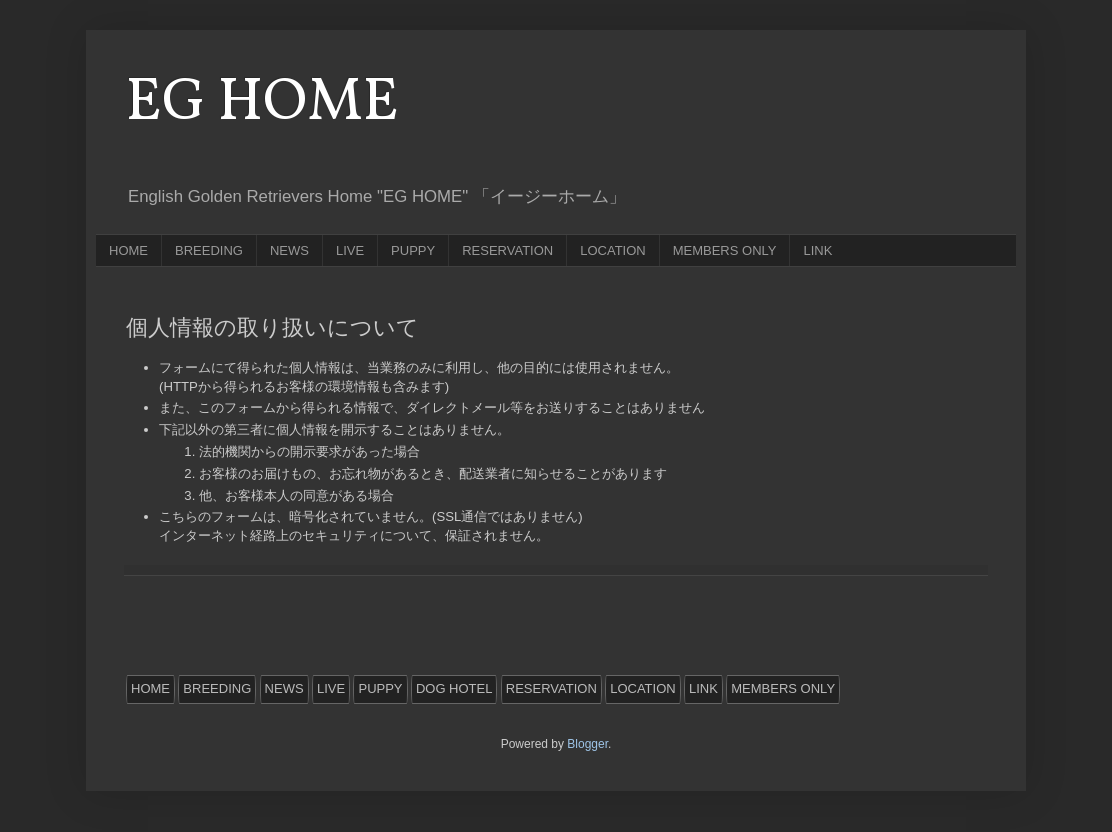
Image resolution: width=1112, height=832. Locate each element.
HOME (128, 250)
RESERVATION (507, 250)
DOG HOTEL (454, 688)
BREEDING (209, 250)
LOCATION (613, 250)
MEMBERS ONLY (725, 250)
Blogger (587, 744)
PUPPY (413, 250)
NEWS (289, 250)
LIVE (350, 250)
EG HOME (262, 103)
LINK (817, 250)
